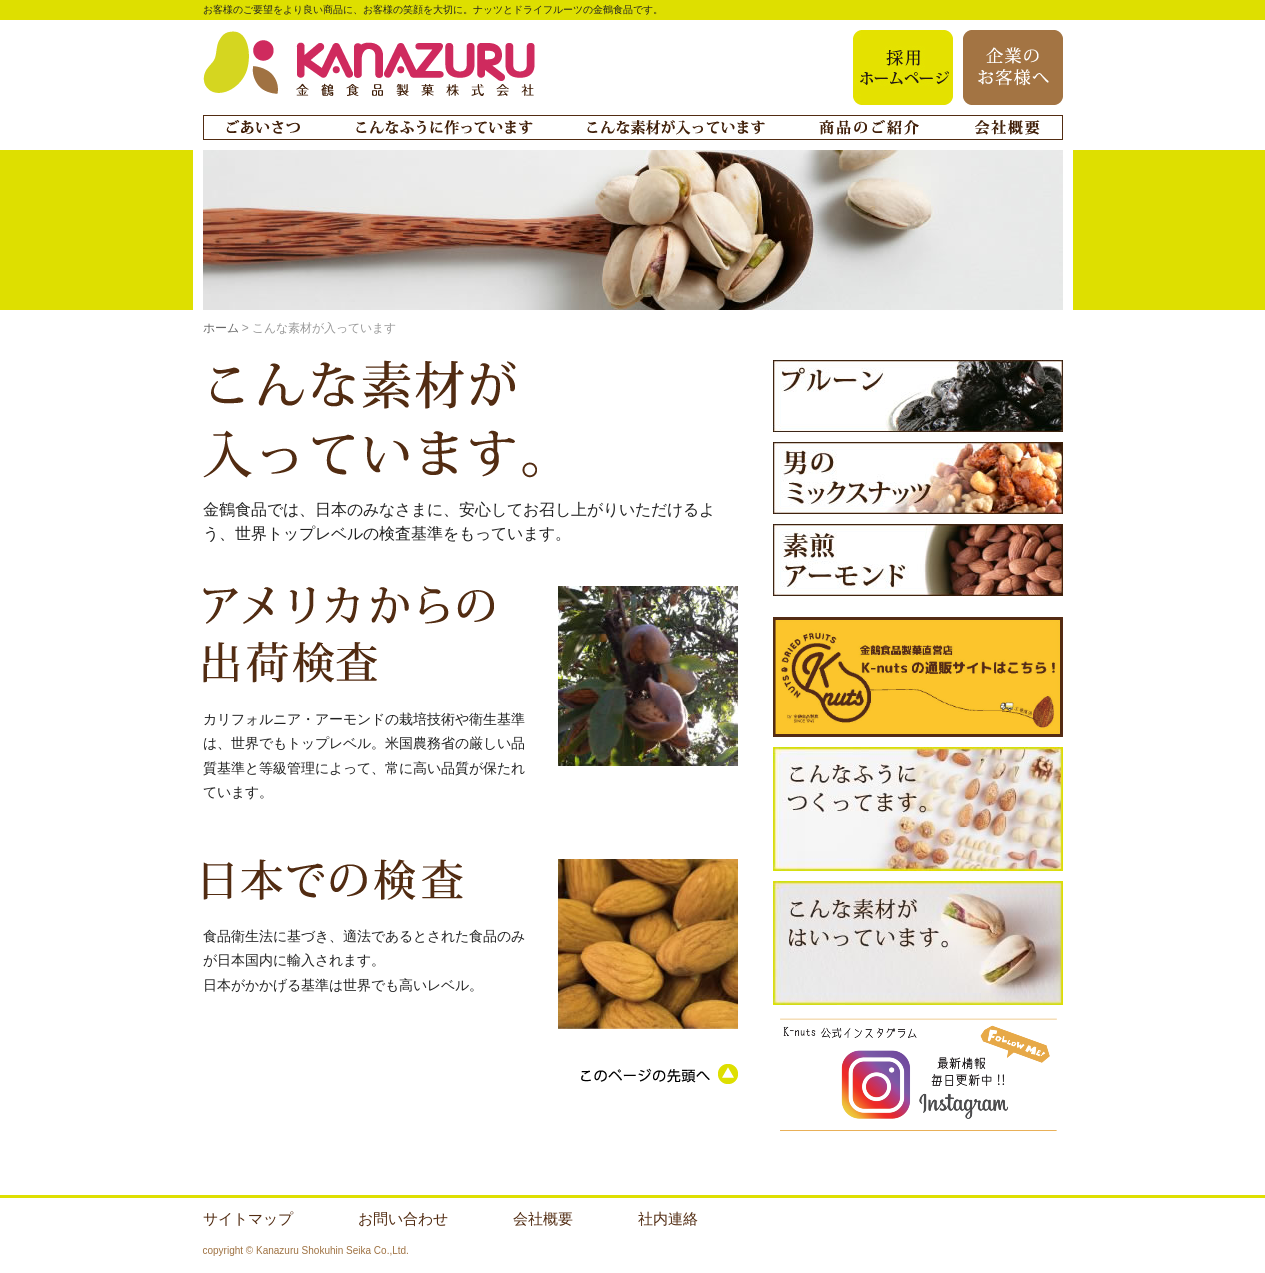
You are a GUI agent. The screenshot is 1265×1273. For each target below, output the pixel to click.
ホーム (221, 328)
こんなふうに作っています (444, 127)
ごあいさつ (263, 127)
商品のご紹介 (869, 127)
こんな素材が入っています (676, 127)
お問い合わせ (403, 1218)
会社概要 (1007, 127)
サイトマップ (248, 1218)
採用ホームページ (903, 67)
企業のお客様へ (1013, 67)
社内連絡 (668, 1218)
